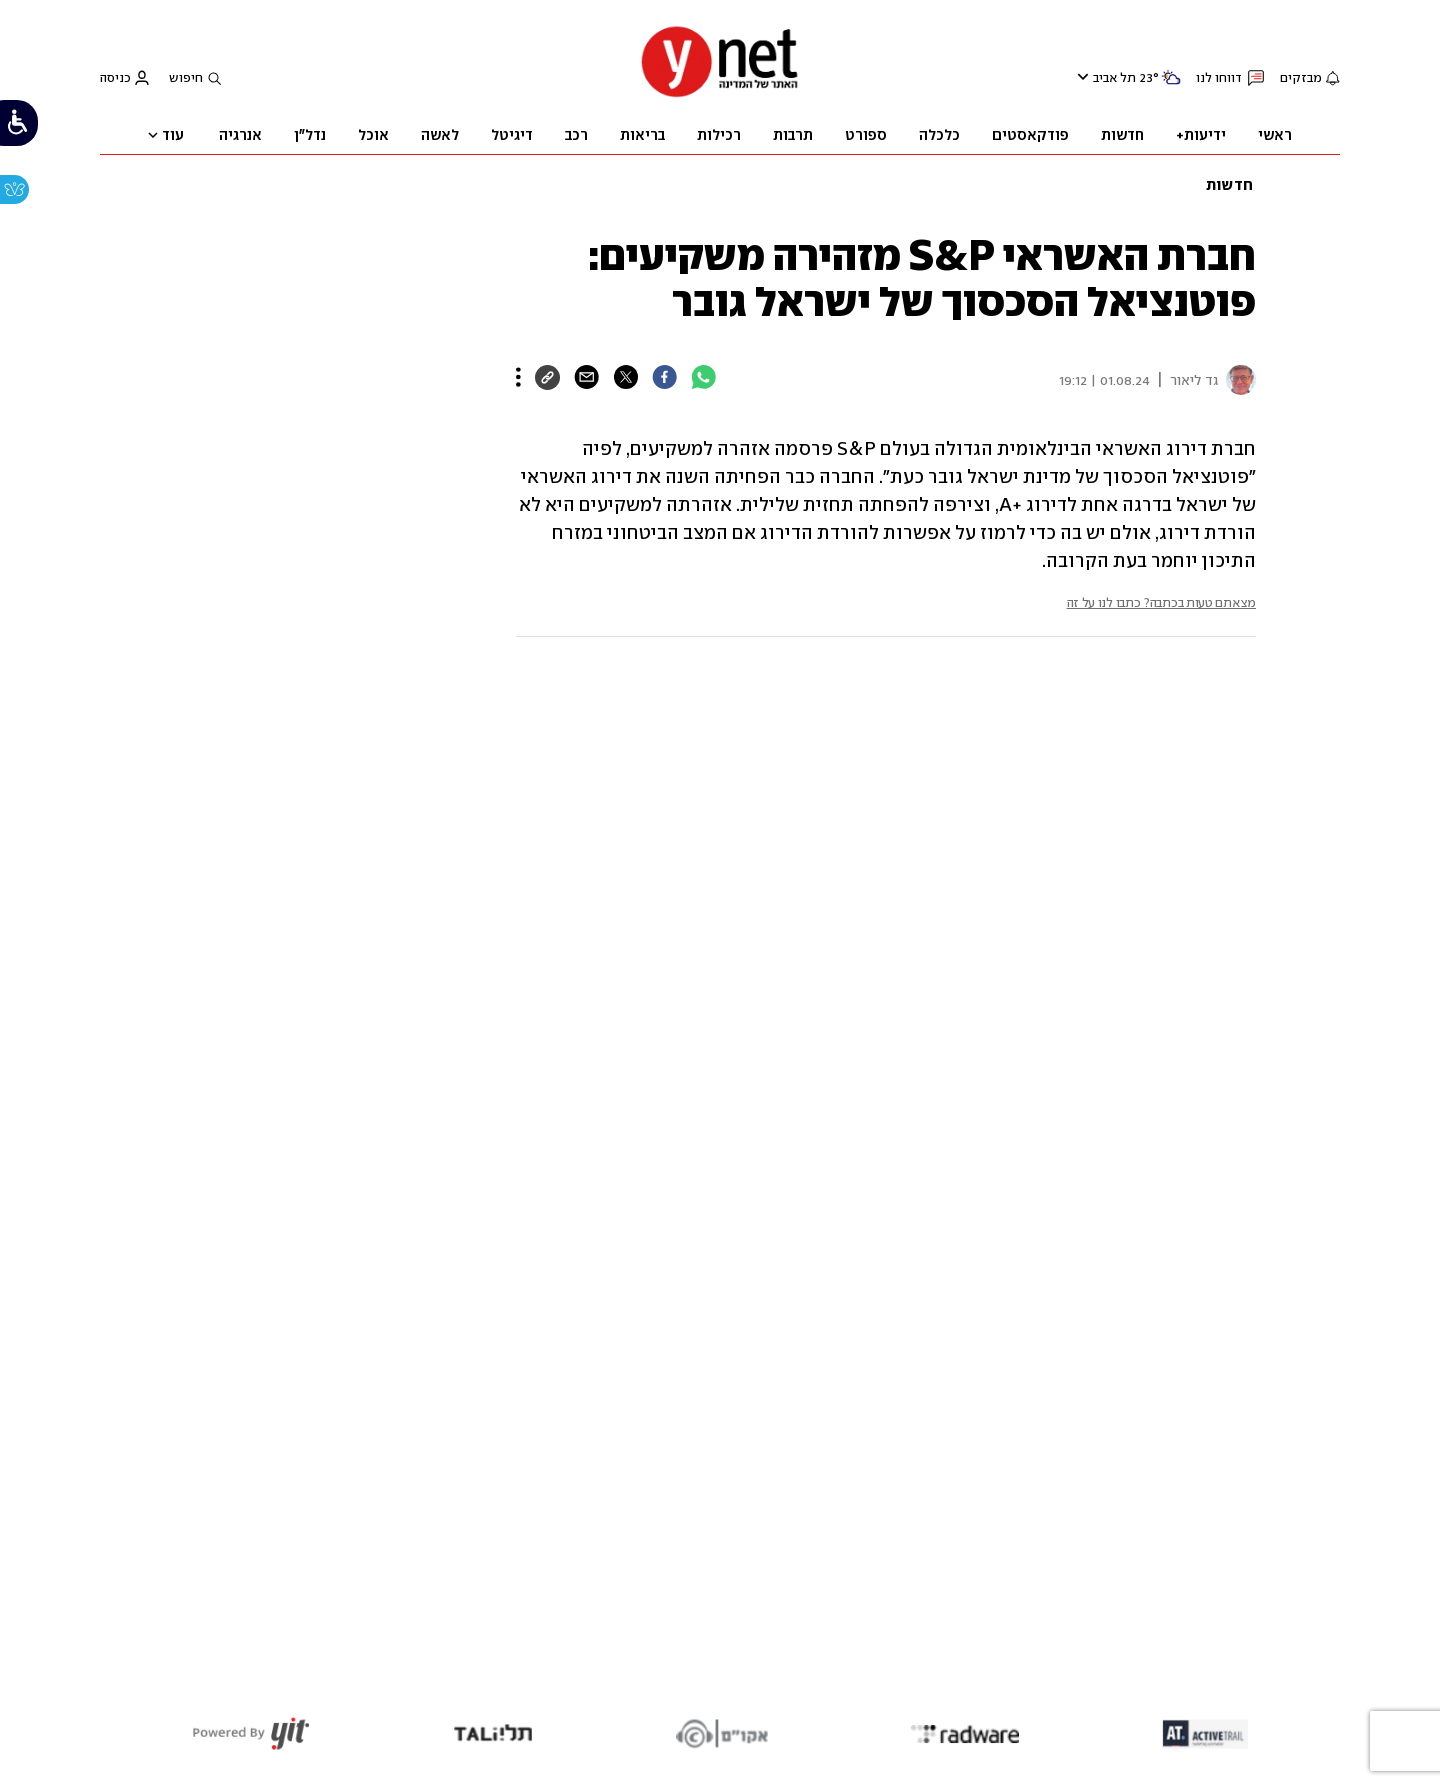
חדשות (1229, 185)
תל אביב (1114, 78)
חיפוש (186, 77)
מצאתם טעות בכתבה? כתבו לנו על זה (1161, 602)
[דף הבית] (720, 94)
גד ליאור (1194, 380)
